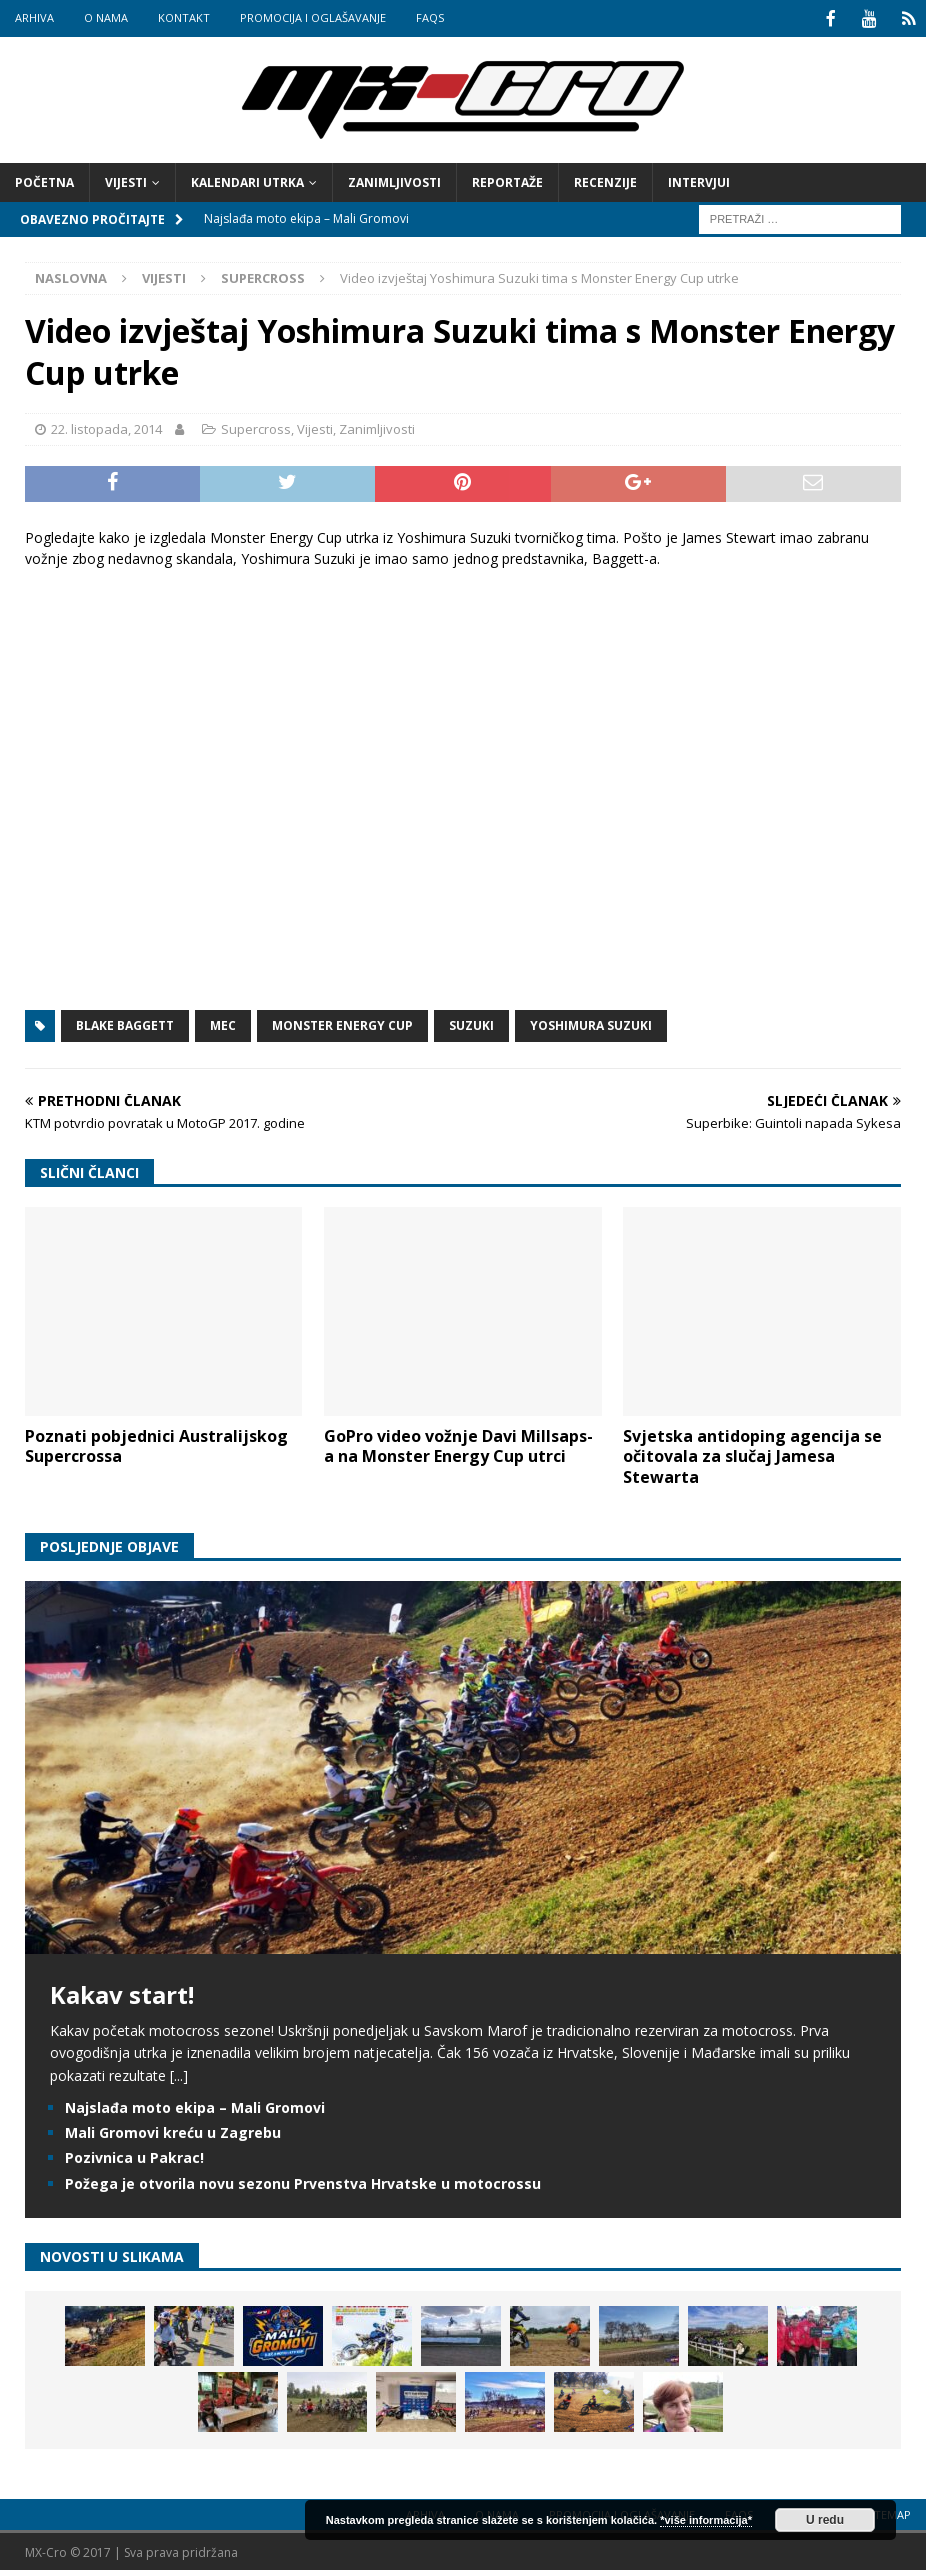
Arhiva (34, 17)
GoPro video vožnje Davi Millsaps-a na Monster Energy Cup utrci (458, 1444)
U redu (825, 2520)
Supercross (256, 427)
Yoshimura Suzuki (591, 1023)
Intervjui (699, 180)
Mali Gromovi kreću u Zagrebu (173, 2130)
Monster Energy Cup (342, 1023)
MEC (223, 1023)
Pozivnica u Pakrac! (134, 2155)
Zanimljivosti (394, 180)
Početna (44, 180)
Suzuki (471, 1023)
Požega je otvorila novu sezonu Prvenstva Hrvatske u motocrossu (303, 2181)
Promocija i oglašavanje (313, 17)
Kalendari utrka (247, 180)
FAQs (430, 17)
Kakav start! (122, 1992)
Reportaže (507, 180)
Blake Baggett (125, 1023)
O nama (106, 17)
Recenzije (605, 180)
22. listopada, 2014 (106, 427)
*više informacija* (706, 2520)
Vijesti (126, 180)
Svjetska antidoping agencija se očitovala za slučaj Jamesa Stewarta (752, 1455)
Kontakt (184, 17)
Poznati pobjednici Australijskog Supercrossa (156, 1444)
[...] (179, 2073)
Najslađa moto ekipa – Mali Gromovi (195, 2105)
